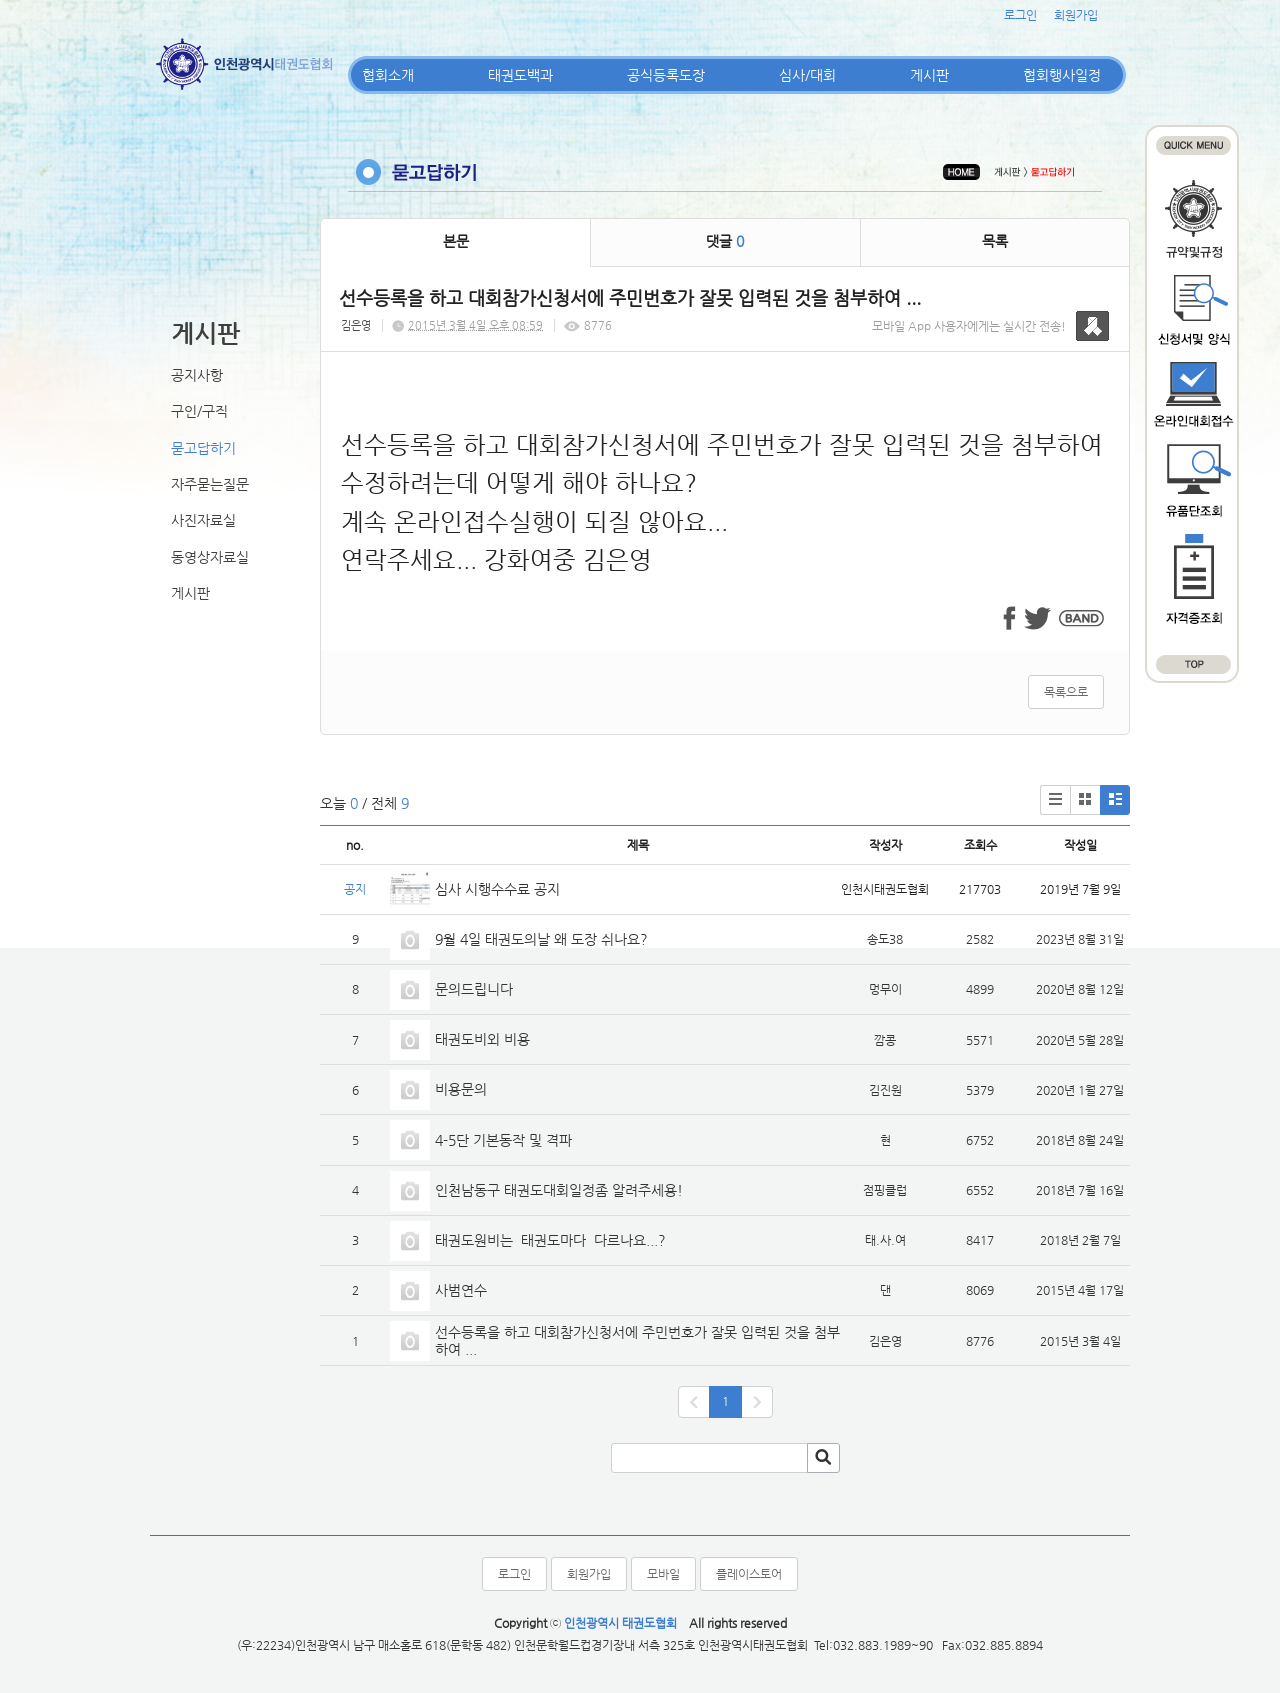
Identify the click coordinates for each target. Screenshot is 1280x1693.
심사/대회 (807, 75)
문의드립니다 (474, 989)
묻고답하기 (203, 448)
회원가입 (1076, 15)
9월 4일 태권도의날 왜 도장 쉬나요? (541, 939)
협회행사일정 (1062, 75)
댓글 (725, 241)
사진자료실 (203, 520)
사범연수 (461, 1290)
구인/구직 (199, 411)
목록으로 (1066, 692)
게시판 (929, 75)
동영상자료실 (210, 557)
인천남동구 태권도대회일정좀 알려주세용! (559, 1190)
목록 (995, 241)
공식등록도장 (666, 75)
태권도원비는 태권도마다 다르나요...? (550, 1240)
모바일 (663, 1574)
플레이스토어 (749, 1574)
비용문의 (461, 1089)
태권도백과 (520, 75)
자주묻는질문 (210, 484)
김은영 (356, 325)
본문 (456, 241)
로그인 (1020, 15)
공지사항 (197, 375)
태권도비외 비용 (482, 1039)
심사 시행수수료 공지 (497, 889)
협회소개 (388, 75)
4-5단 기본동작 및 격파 (505, 1140)
